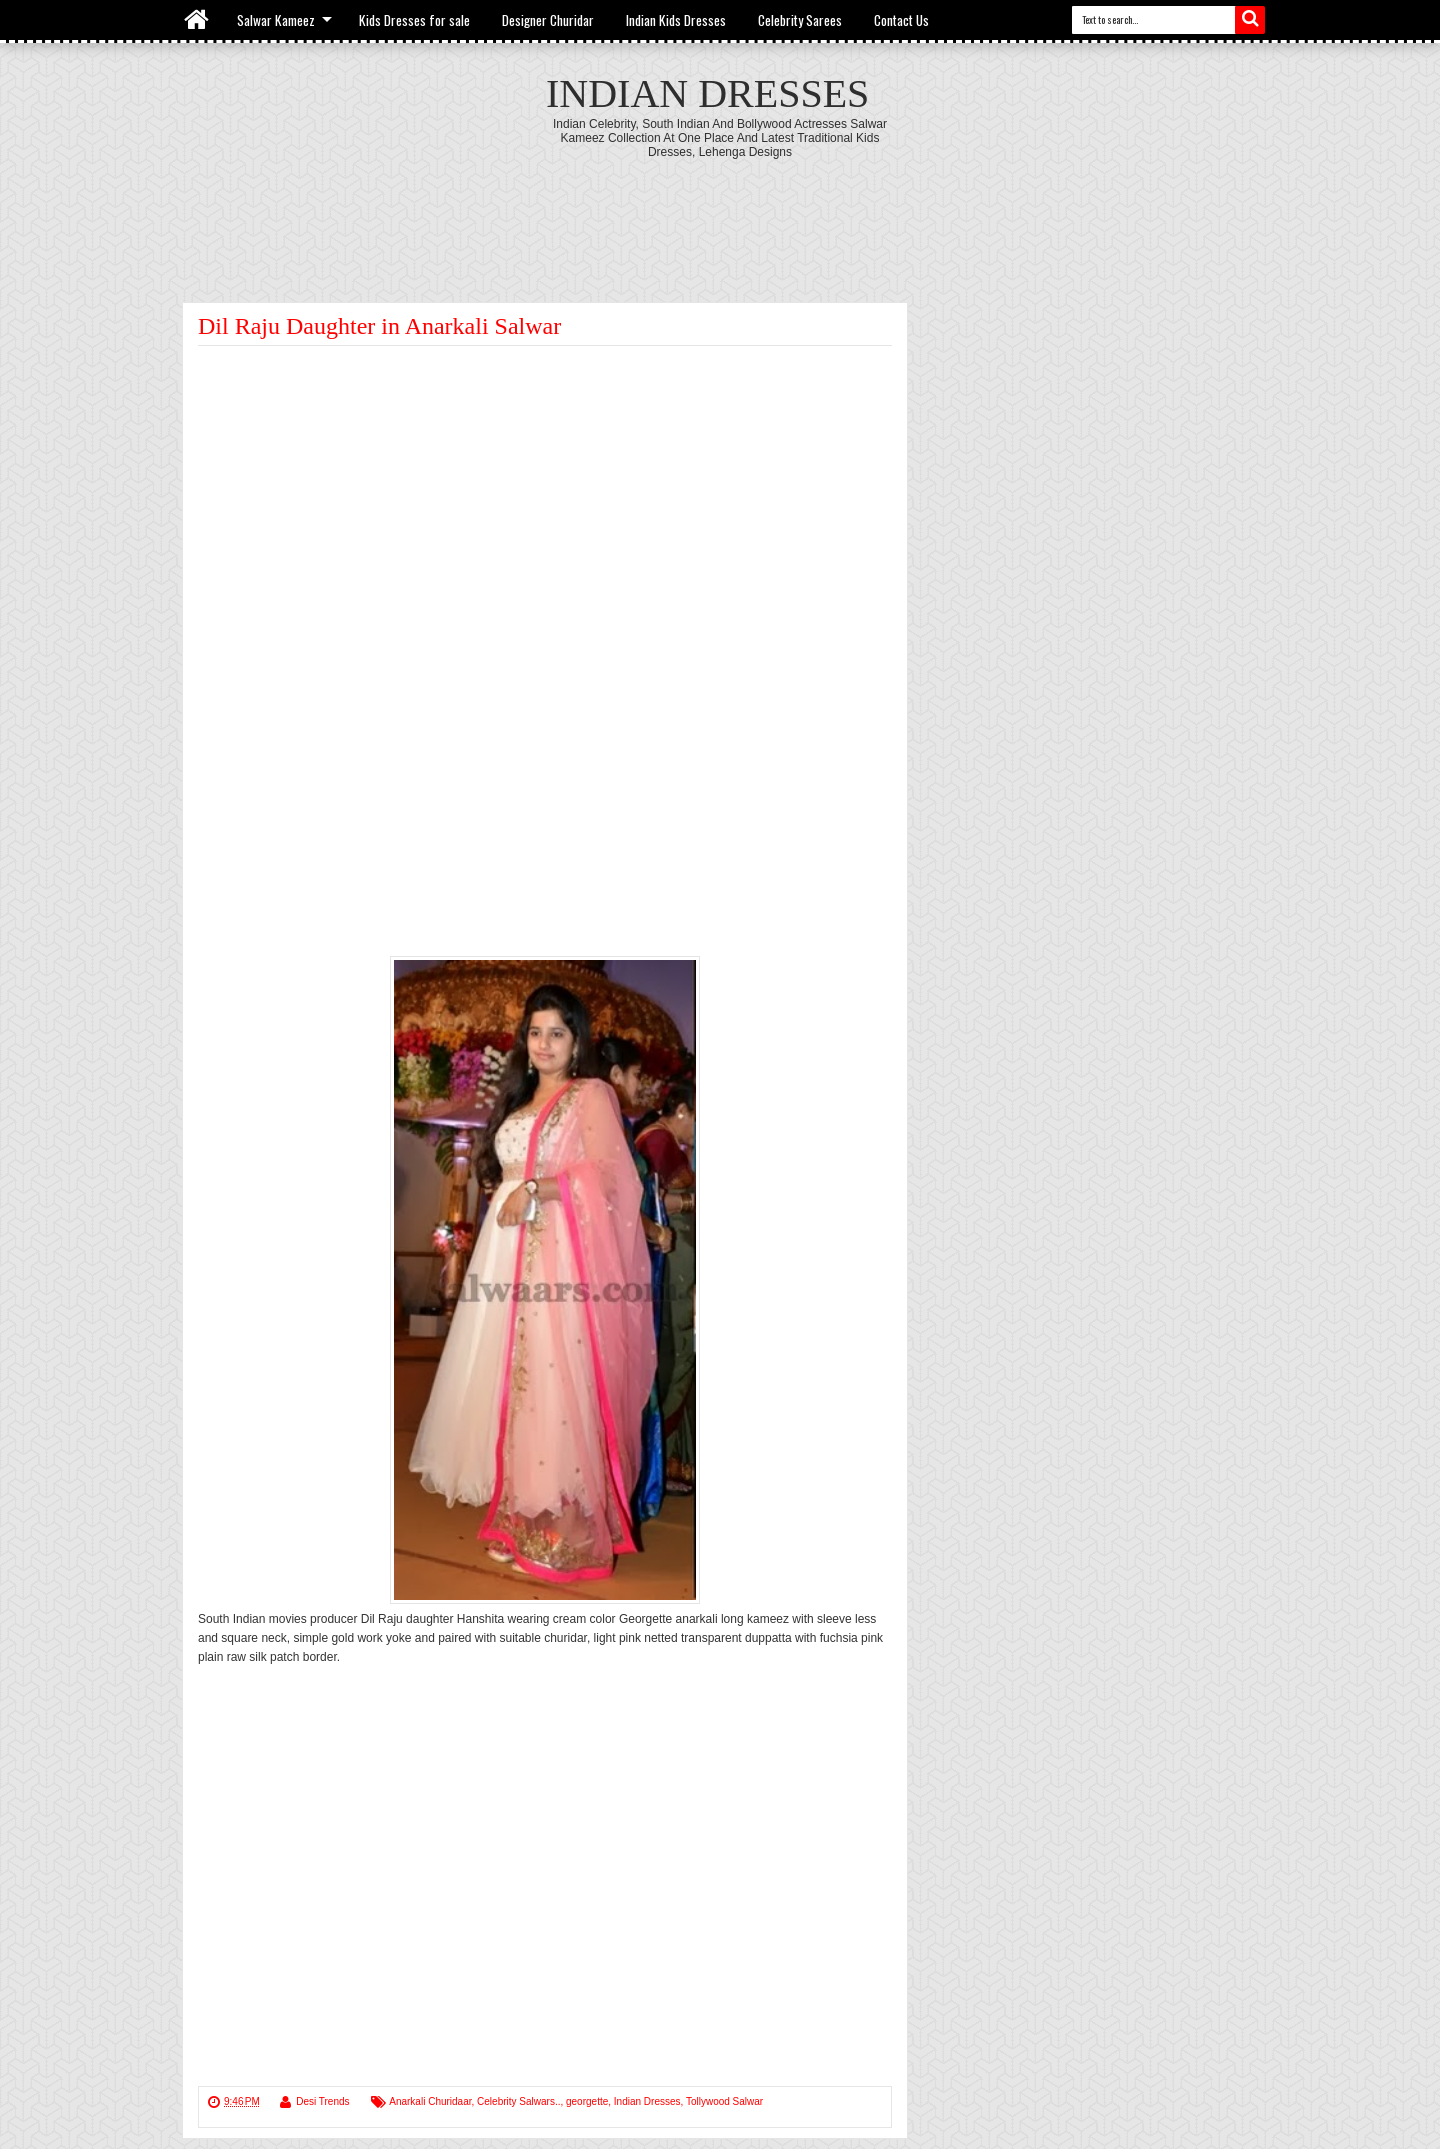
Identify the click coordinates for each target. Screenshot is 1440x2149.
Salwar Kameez (276, 20)
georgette (587, 2101)
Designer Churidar (548, 20)
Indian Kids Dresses (676, 20)
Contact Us (901, 20)
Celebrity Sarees (800, 20)
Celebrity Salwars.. (518, 2101)
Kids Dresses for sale (414, 20)
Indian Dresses (707, 93)
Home (197, 20)
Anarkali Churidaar (430, 2101)
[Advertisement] (720, 214)
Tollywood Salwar (724, 2101)
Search (1250, 20)
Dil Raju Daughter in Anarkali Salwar (379, 326)
